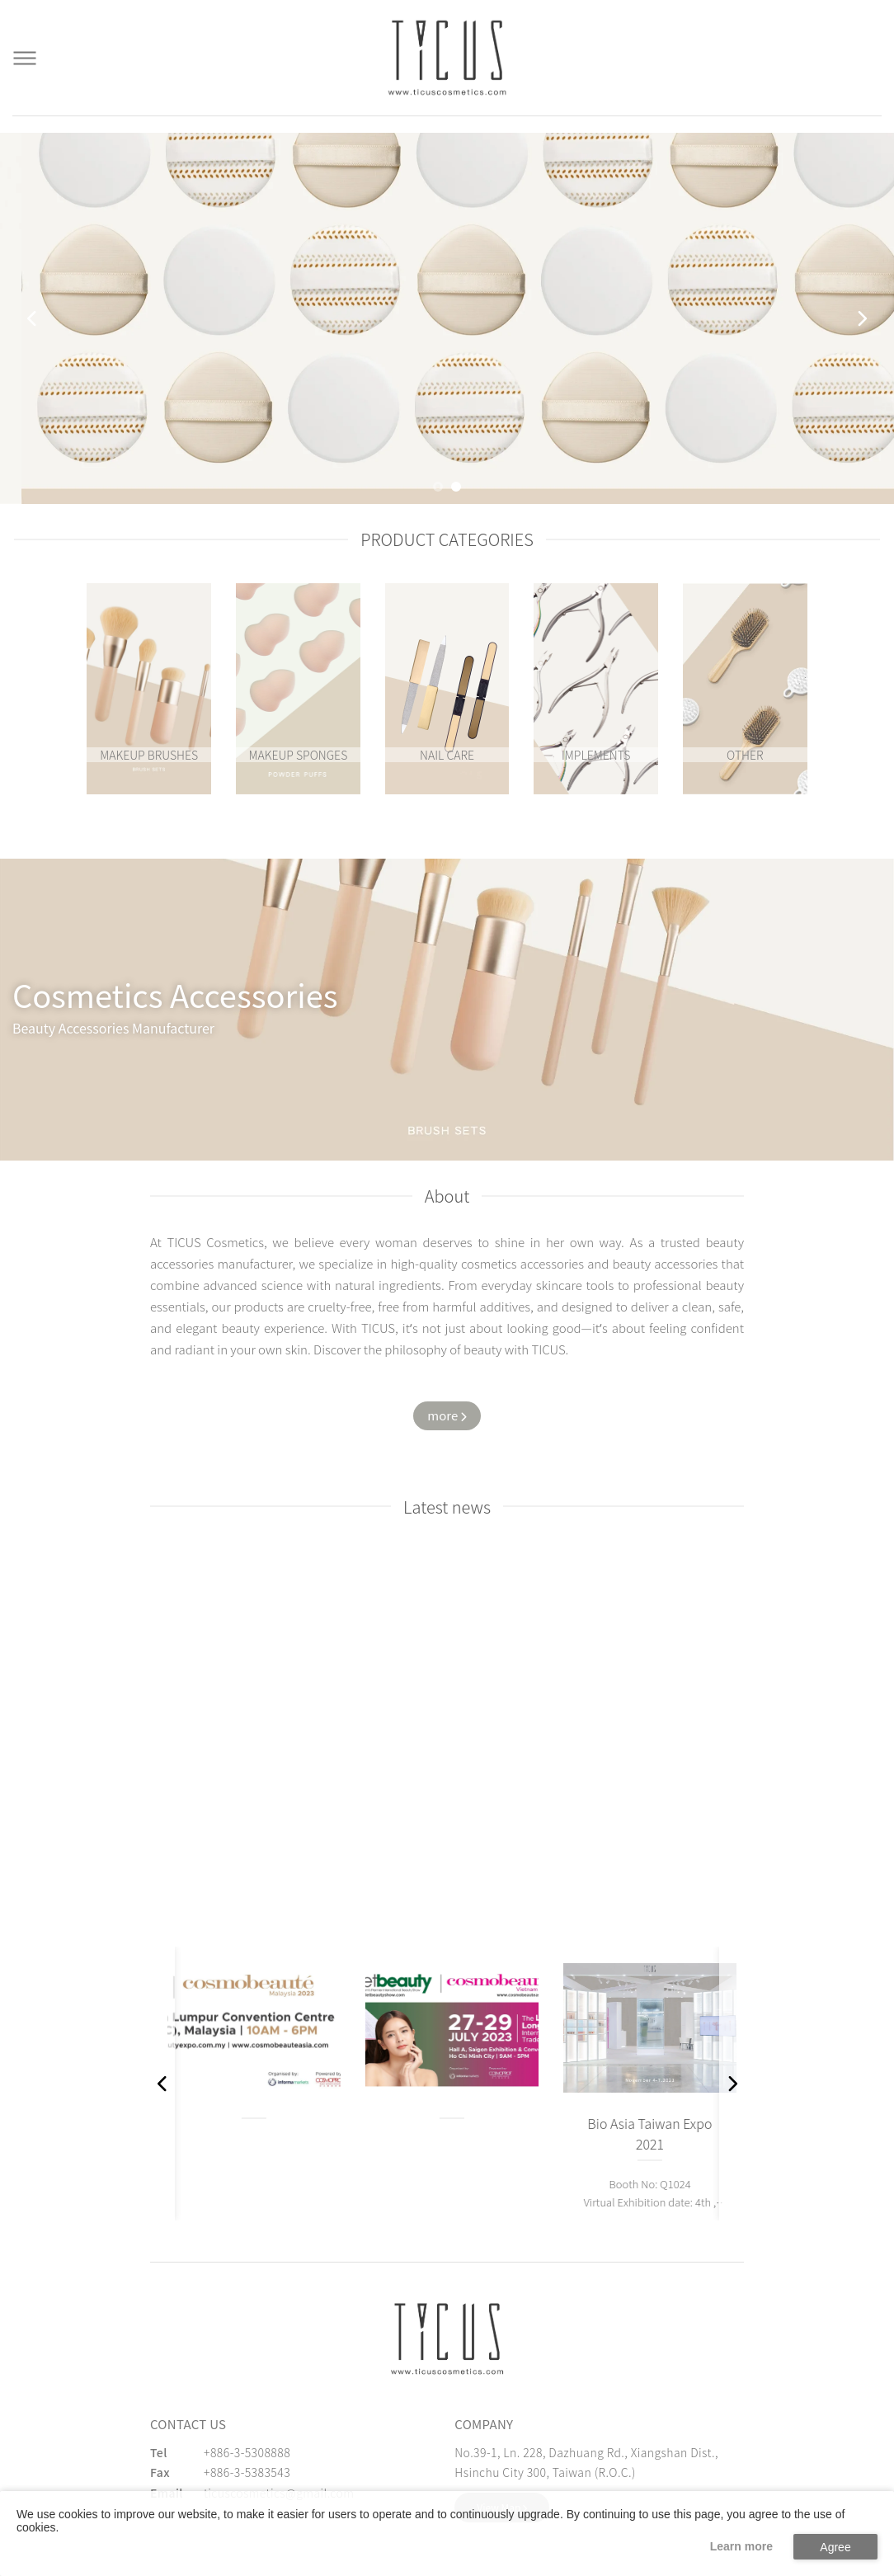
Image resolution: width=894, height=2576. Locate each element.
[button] (438, 487)
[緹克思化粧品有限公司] (447, 2339)
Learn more (741, 2546)
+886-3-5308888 (247, 2452)
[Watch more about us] (446, 1415)
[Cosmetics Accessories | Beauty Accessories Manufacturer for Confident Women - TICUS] (447, 57)
